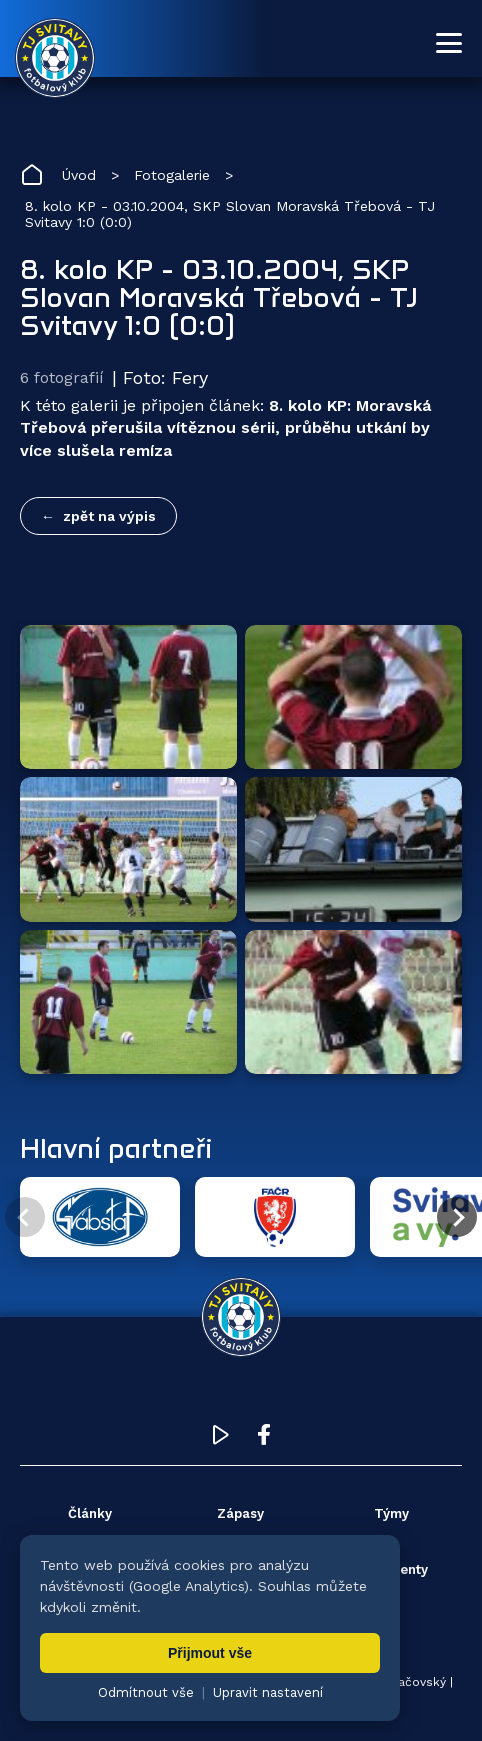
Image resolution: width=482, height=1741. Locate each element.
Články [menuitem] (90, 1513)
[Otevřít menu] (449, 43)
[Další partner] (457, 1217)
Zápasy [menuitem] (240, 1513)
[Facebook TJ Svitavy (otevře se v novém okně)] (264, 1439)
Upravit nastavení (268, 1692)
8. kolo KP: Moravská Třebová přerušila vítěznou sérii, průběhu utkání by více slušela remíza (225, 428)
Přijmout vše (210, 1653)
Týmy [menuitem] (391, 1513)
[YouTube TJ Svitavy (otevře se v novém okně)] (221, 1439)
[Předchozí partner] (25, 1217)
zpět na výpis (109, 516)
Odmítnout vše (146, 1692)
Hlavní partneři (116, 1148)
